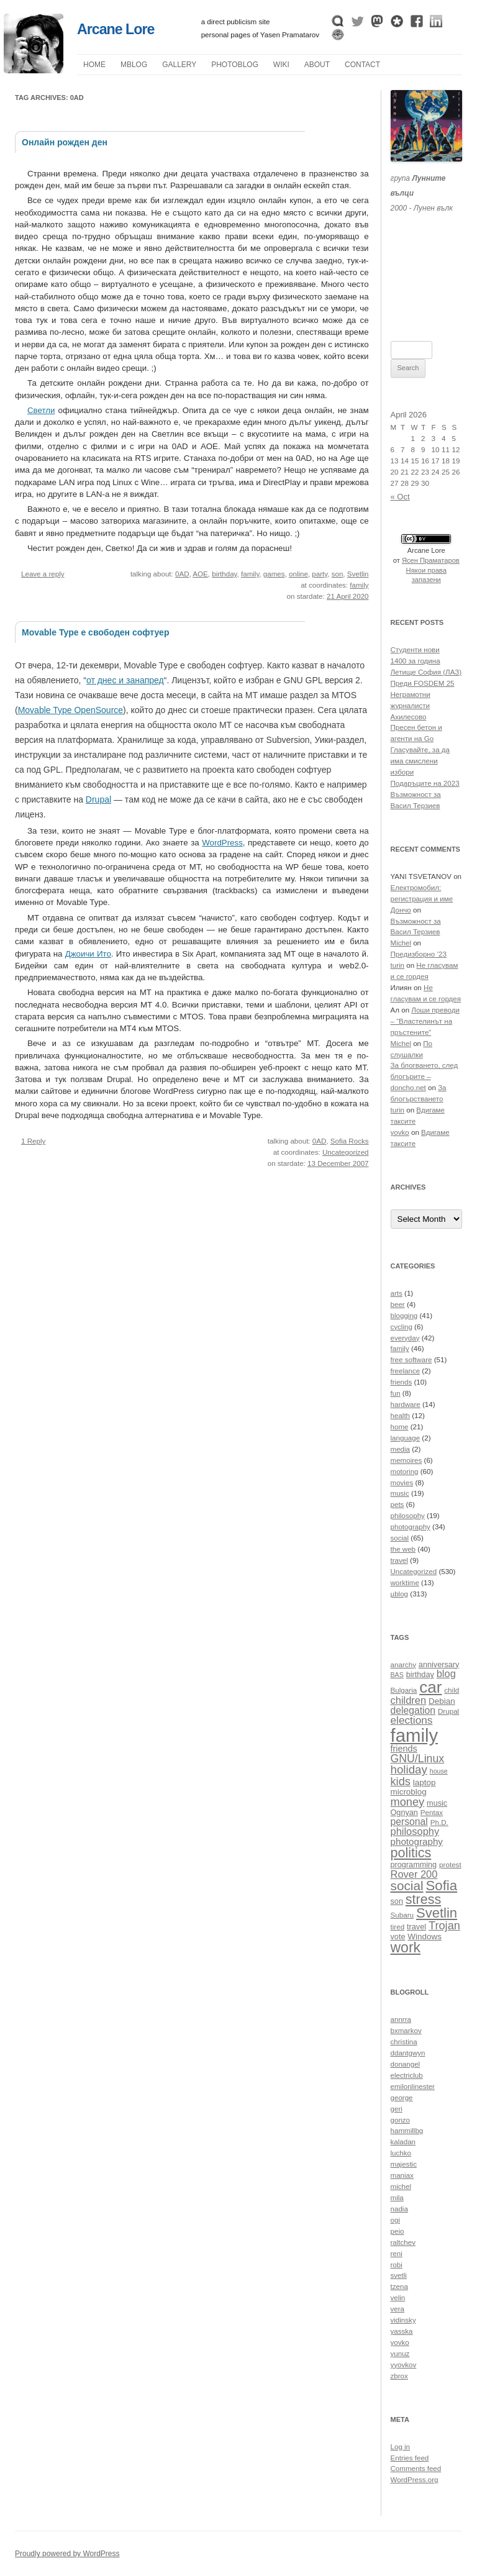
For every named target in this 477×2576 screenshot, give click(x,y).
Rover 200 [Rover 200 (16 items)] (414, 1874)
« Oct (400, 496)
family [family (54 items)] (414, 1735)
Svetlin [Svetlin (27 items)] (436, 1913)
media (401, 1449)
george (402, 2097)
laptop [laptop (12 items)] (424, 1782)
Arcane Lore (115, 29)
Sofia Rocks (349, 1141)
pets (397, 1504)
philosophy (408, 1515)
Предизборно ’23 (419, 954)
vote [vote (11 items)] (398, 1936)
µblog (133, 64)
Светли (41, 410)
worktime (405, 1582)
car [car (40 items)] (430, 1687)
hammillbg (407, 2130)
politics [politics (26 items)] (411, 1853)
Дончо (401, 910)
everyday (405, 1338)
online (298, 574)
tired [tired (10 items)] (398, 1927)
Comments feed (416, 2468)
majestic (404, 2164)
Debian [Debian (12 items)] (442, 1701)
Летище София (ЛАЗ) (426, 672)
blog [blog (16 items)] (446, 1673)
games (274, 574)
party (319, 574)
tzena (399, 2286)
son (337, 574)
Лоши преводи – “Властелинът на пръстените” (425, 1021)
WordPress (222, 842)
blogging (404, 1315)
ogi (395, 2220)
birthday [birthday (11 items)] (420, 1674)
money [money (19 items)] (408, 1801)
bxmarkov (406, 2030)
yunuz (400, 2353)
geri (396, 2109)
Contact (362, 64)
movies (402, 1482)
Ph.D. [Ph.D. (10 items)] (439, 1822)
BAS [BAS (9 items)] (397, 1674)
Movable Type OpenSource (70, 710)
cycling (401, 1327)
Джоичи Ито (88, 953)
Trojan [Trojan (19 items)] (444, 1925)
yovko (400, 1132)
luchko (401, 2153)
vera (398, 2309)
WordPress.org (414, 2479)
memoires (406, 1460)
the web (403, 1549)
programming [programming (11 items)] (414, 1864)
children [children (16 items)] (409, 1700)
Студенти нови (415, 649)
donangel (405, 2064)
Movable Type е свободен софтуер (95, 632)
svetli (399, 2275)
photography (410, 1527)
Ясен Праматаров (431, 560)
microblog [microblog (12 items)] (409, 1791)
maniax (402, 2175)
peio (397, 2231)
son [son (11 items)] (397, 1901)
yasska (402, 2331)
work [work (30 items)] (406, 1947)
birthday (224, 574)
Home (94, 64)
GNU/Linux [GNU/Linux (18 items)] (418, 1758)
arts (396, 1293)
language (405, 1438)
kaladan (403, 2142)
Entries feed (410, 2458)
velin (398, 2297)
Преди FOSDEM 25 (423, 683)
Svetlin (358, 574)
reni (396, 2253)
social (400, 1538)
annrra (401, 2019)
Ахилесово (409, 717)
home (400, 1427)
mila (397, 2197)
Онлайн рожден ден (64, 142)
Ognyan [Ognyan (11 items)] (404, 1812)
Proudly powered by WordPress (67, 2553)
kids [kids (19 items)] (401, 1781)
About (317, 64)
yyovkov (404, 2365)
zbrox (399, 2376)
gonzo (401, 2120)
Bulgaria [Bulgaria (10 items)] (404, 1690)
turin (398, 965)
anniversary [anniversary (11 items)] (439, 1664)
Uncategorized (345, 1152)
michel (401, 2186)
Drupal (98, 799)
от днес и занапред (125, 680)
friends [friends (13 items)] (404, 1749)
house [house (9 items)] (439, 1771)
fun (396, 1393)
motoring (405, 1471)
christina (404, 2042)
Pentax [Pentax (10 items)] (431, 1812)
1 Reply (33, 1141)
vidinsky (403, 2320)
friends (401, 1382)
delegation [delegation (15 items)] (413, 1710)
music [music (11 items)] (437, 1803)
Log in (401, 2447)
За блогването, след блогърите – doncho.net (424, 1076)
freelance (405, 1371)
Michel (401, 943)
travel (399, 1560)
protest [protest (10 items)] (450, 1864)
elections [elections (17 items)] (412, 1720)
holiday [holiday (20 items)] (409, 1769)
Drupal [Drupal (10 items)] (448, 1711)
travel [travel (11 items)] (416, 1927)
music (400, 1493)
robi (396, 2265)
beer (398, 1304)
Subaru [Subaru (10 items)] (402, 1915)
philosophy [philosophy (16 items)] (415, 1831)
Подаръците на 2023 (425, 783)
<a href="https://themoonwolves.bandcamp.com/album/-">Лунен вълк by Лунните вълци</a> (427, 261)
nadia (399, 2209)
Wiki (281, 64)
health (401, 1415)
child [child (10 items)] (451, 1690)
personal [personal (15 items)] (409, 1821)
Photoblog (234, 64)
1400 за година (415, 661)
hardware (405, 1404)
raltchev (403, 2242)
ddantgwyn (408, 2053)
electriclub (407, 2075)
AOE (200, 574)
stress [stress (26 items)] (423, 1899)
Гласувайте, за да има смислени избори (420, 761)
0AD (182, 574)
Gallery (179, 64)
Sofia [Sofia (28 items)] (441, 1885)
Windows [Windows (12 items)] (424, 1936)
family (250, 574)
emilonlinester (413, 2086)
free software (411, 1359)
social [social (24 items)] (407, 1885)
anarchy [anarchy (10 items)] (403, 1664)
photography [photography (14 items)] (417, 1841)
